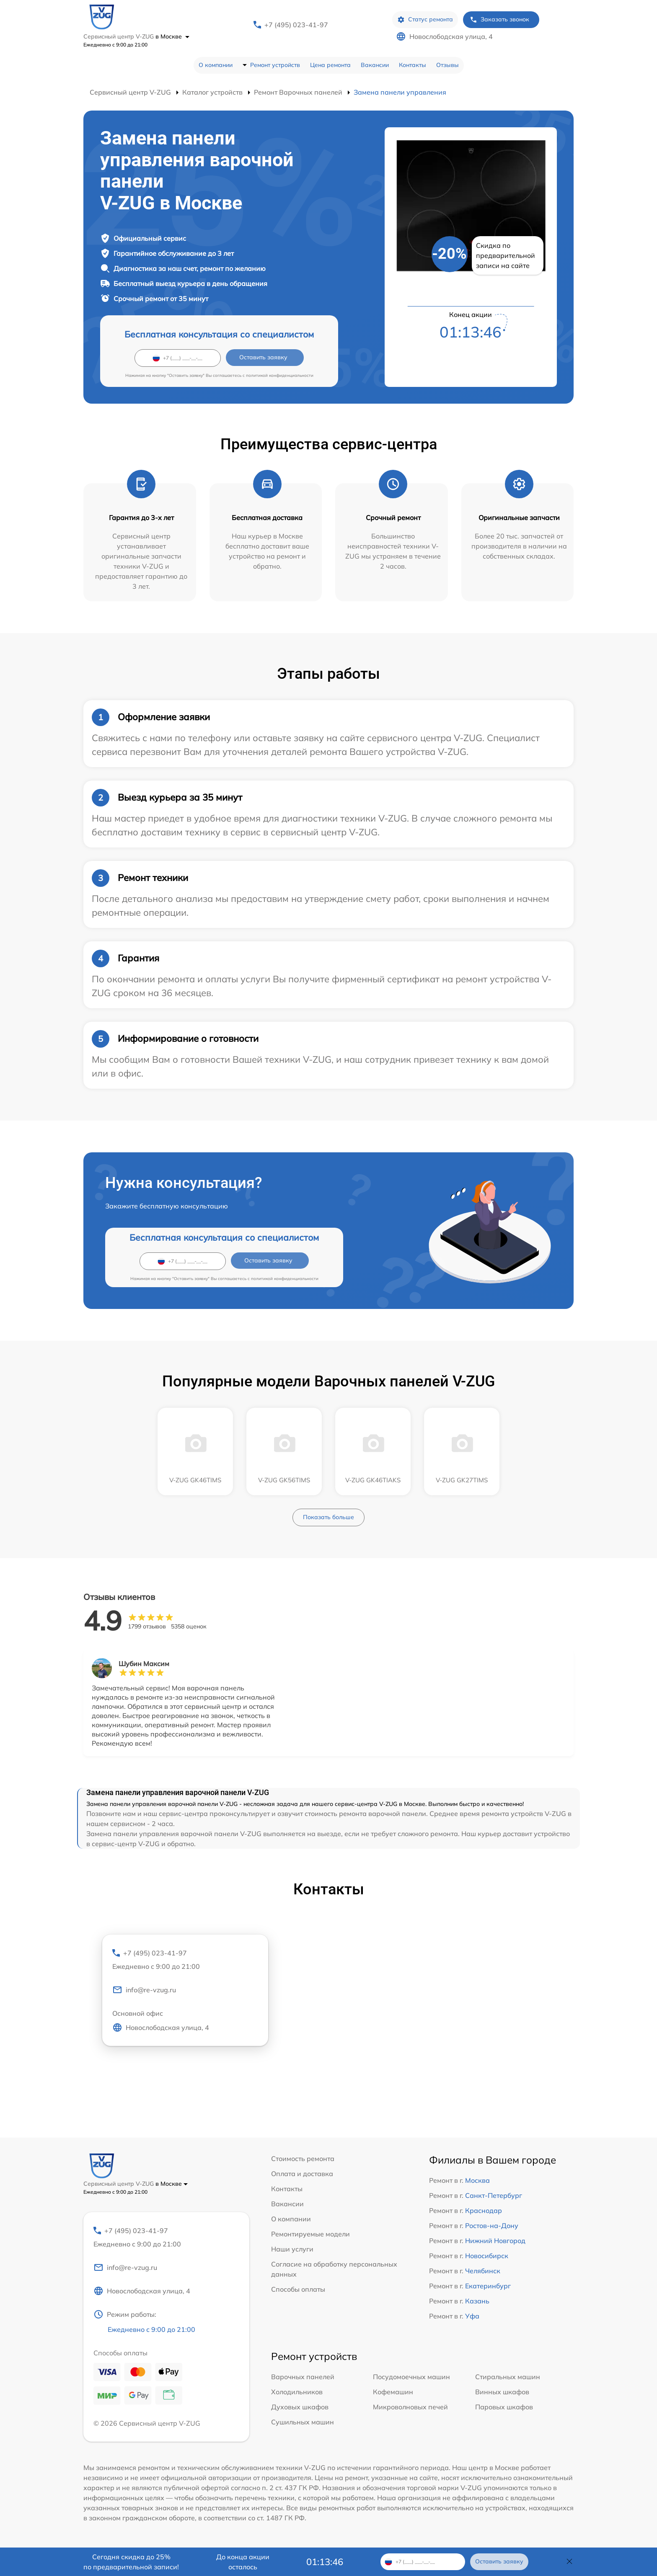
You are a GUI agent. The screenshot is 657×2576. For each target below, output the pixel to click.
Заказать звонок (499, 19)
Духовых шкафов (299, 2407)
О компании (216, 65)
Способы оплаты (298, 2289)
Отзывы (447, 65)
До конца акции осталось (242, 2562)
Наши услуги (292, 2249)
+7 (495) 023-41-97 (296, 25)
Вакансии (375, 65)
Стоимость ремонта (302, 2158)
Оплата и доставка (302, 2173)
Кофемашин (393, 2392)
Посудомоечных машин (411, 2376)
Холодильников (297, 2392)
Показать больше (328, 1517)
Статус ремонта (425, 19)
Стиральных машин (507, 2376)
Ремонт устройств (275, 65)
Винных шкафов (502, 2392)
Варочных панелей (302, 2376)
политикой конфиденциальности (279, 375)
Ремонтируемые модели (310, 2234)
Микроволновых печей (410, 2407)
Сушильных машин (302, 2422)
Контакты (412, 65)
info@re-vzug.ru (144, 1990)
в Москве (172, 36)
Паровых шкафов (504, 2407)
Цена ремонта (330, 65)
